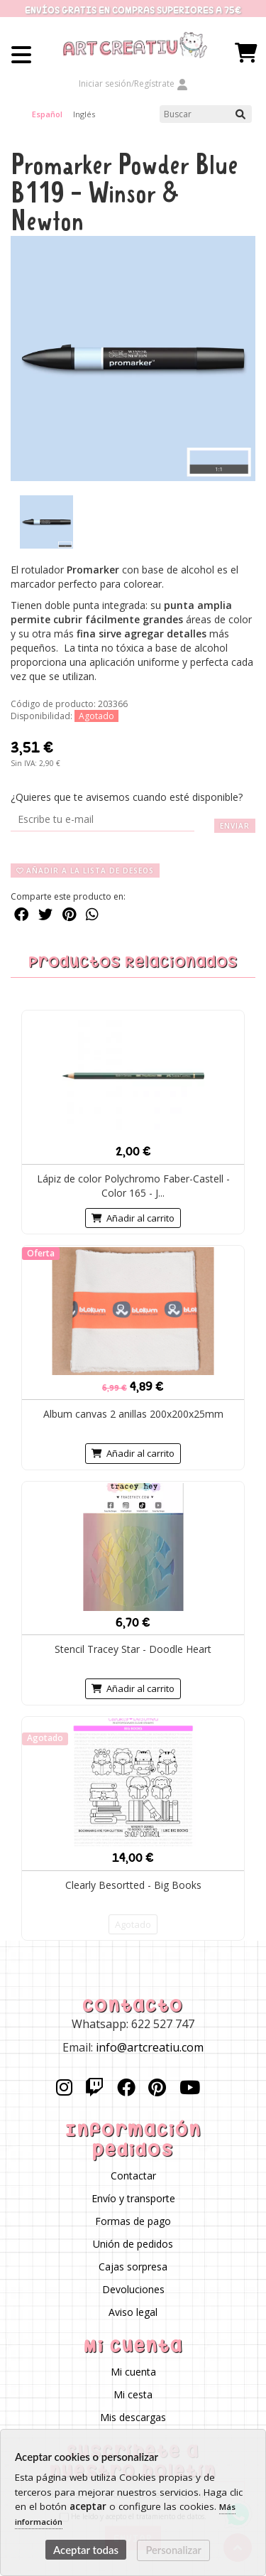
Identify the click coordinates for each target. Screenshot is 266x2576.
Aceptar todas (85, 2549)
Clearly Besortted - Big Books (133, 1885)
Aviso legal (133, 2312)
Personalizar (173, 2550)
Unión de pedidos (133, 2244)
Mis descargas (133, 2417)
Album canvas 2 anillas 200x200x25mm (133, 1414)
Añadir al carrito (133, 1218)
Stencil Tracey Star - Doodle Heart (133, 1649)
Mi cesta (133, 2394)
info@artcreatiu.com (150, 2047)
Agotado (133, 1924)
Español (47, 114)
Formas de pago (133, 2221)
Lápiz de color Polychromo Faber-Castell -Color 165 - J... (133, 1186)
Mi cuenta (133, 2371)
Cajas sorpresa (133, 2266)
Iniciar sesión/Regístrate (133, 83)
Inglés (84, 114)
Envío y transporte (133, 2198)
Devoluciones (133, 2289)
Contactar (133, 2175)
